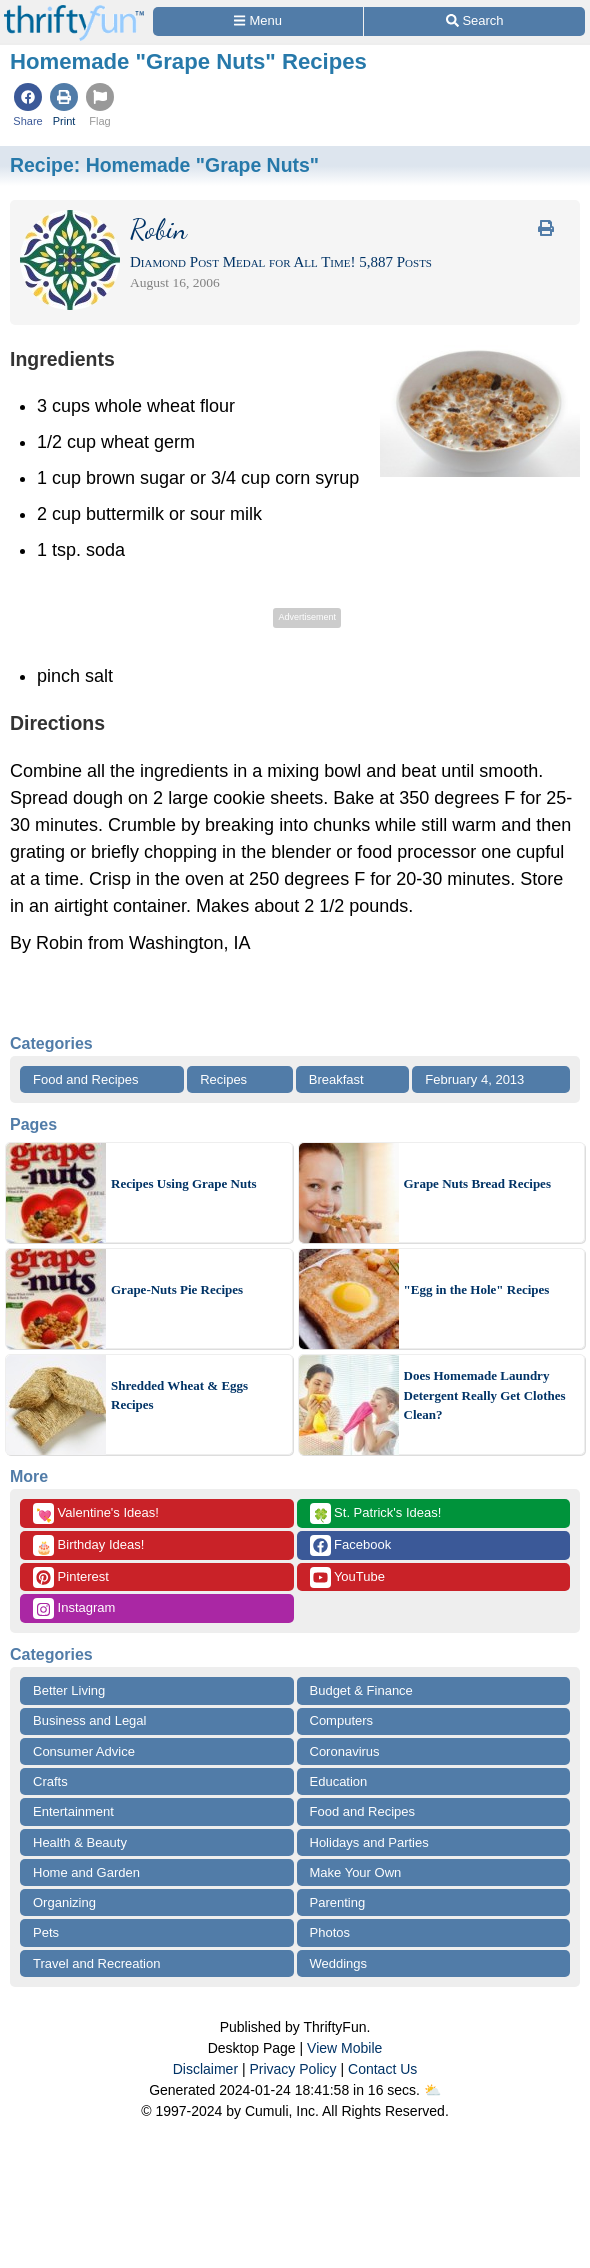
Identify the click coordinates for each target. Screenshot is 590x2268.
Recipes (223, 1079)
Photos (330, 1932)
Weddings (339, 1963)
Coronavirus (345, 1751)
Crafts (50, 1781)
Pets (46, 1932)
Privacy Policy (292, 2069)
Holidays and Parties (369, 1842)
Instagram (74, 1608)
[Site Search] (474, 21)
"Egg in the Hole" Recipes (477, 1289)
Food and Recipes (86, 1079)
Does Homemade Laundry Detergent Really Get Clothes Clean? (485, 1395)
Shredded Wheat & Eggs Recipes (179, 1395)
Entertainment (73, 1811)
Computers (342, 1720)
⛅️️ (432, 2090)
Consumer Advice (84, 1751)
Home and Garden (86, 1872)
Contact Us (382, 2069)
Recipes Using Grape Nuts (184, 1183)
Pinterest (71, 1577)
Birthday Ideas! (88, 1545)
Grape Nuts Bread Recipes (477, 1183)
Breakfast (336, 1079)
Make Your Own (356, 1872)
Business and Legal (89, 1720)
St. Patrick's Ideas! (376, 1513)
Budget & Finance (361, 1690)
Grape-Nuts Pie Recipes (177, 1289)
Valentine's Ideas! (96, 1513)
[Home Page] (74, 11)
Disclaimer (205, 2069)
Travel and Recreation (96, 1963)
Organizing (64, 1902)
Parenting (338, 1902)
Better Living (69, 1690)
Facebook (351, 1545)
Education (339, 1781)
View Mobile (344, 2048)
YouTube (347, 1577)
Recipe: (164, 165)
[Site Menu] (258, 21)
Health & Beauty (80, 1842)
